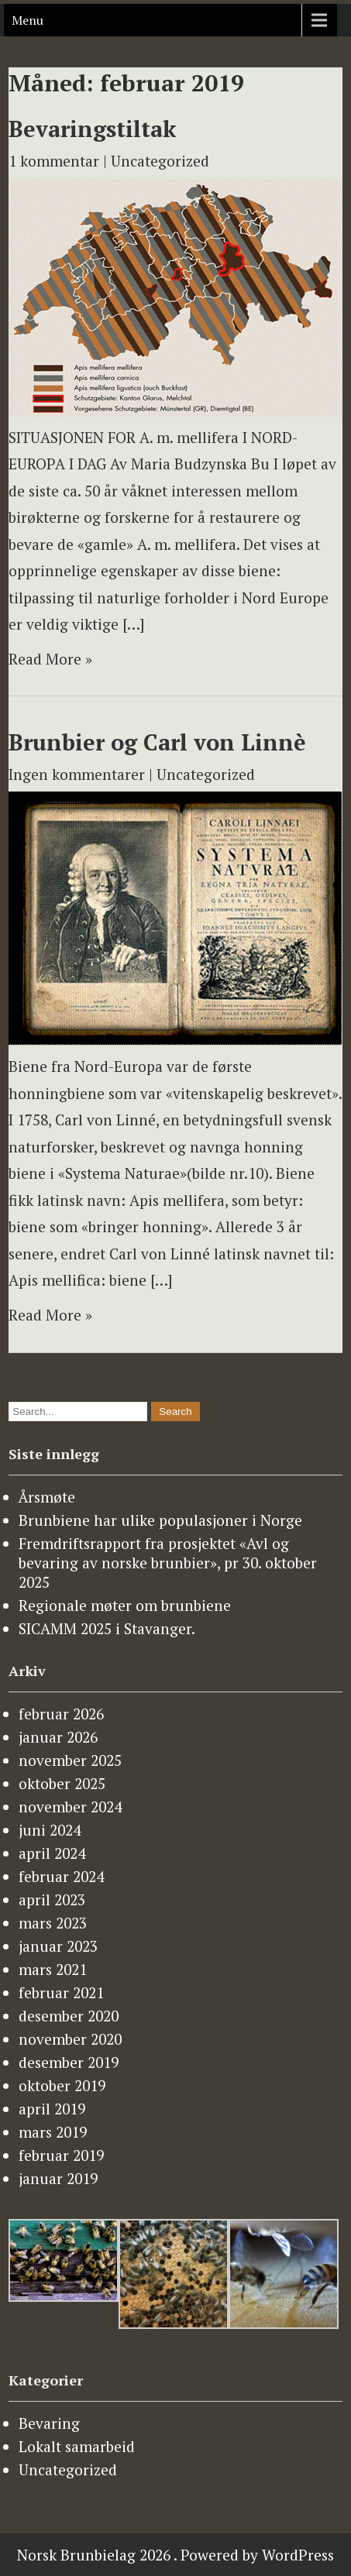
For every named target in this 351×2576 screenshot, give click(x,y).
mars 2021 (53, 1969)
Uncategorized (160, 160)
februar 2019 (61, 2155)
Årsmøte (47, 1496)
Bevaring (49, 2423)
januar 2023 (58, 1946)
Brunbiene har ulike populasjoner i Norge (160, 1520)
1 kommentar (54, 160)
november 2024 (70, 1806)
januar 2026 (58, 1737)
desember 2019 (69, 2062)
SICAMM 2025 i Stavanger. (107, 1628)
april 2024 (52, 1853)
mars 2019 (53, 2132)
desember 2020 (69, 2015)
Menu (27, 20)
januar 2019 (58, 2178)
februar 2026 (61, 1713)
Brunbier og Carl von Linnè (157, 742)
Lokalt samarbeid (77, 2446)
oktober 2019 (62, 2085)
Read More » (50, 658)
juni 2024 (50, 1829)
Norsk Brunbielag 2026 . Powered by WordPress (175, 2554)
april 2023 (52, 1899)
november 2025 (70, 1760)
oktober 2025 (62, 1783)
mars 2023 (53, 1922)
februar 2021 (61, 1992)
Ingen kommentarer (77, 774)
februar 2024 (61, 1876)
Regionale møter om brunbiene (125, 1605)
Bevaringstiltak (92, 128)
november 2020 (70, 2039)
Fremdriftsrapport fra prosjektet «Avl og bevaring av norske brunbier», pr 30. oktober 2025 (168, 1563)
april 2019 (52, 2108)
